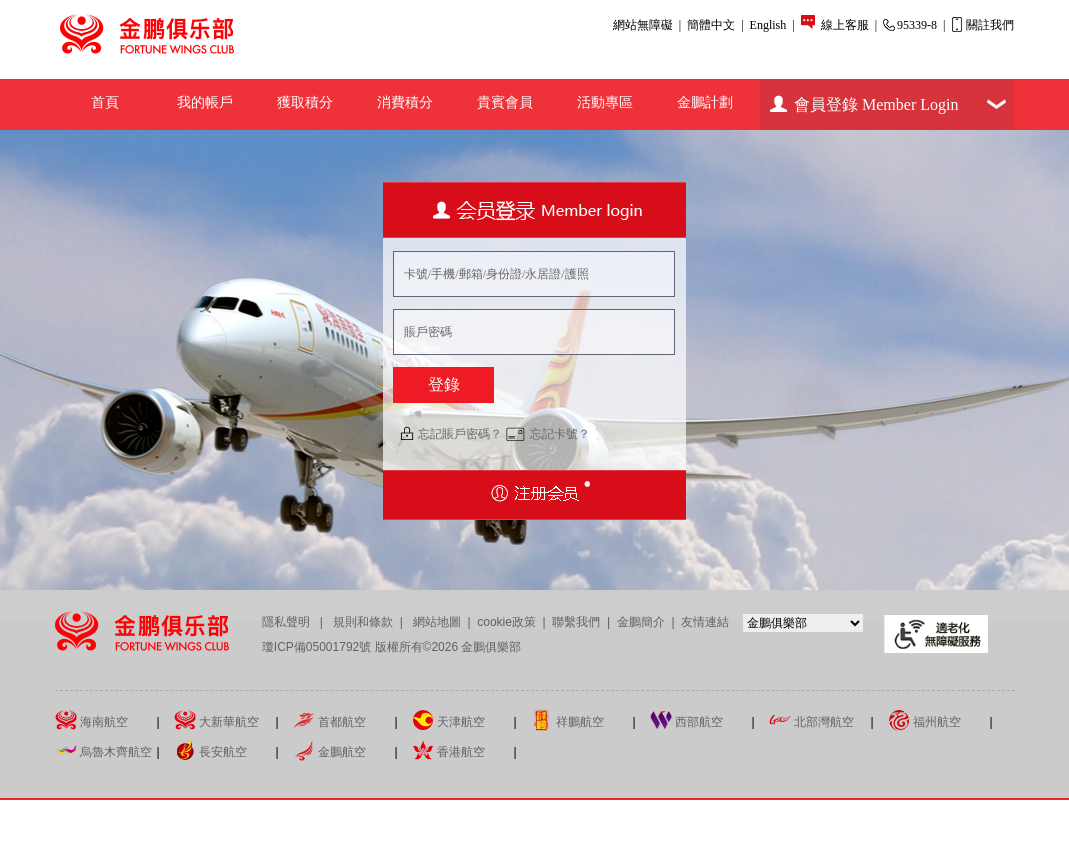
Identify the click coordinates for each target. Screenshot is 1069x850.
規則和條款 (365, 622)
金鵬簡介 (643, 622)
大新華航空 (216, 720)
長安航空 (210, 750)
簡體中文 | (715, 25)
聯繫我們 (576, 622)
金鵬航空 (329, 750)
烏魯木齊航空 (103, 750)
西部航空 (686, 720)
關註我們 (983, 25)
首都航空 (329, 720)
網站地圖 (436, 622)
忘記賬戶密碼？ (460, 434)
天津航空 (448, 720)
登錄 (444, 384)
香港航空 (448, 750)
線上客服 (846, 25)
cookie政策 (506, 622)
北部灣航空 (811, 720)
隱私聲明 (287, 622)
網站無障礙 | (647, 25)
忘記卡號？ (560, 434)
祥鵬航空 (567, 720)
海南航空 (91, 720)
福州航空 (924, 720)
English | (772, 25)
